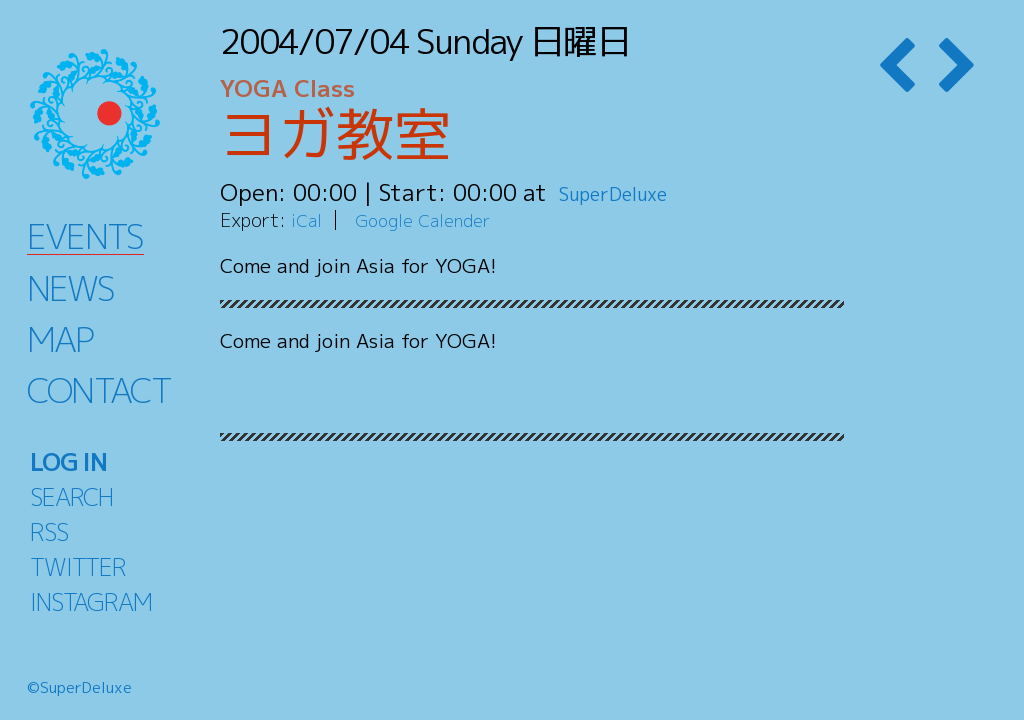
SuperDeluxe (627, 192)
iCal (308, 219)
